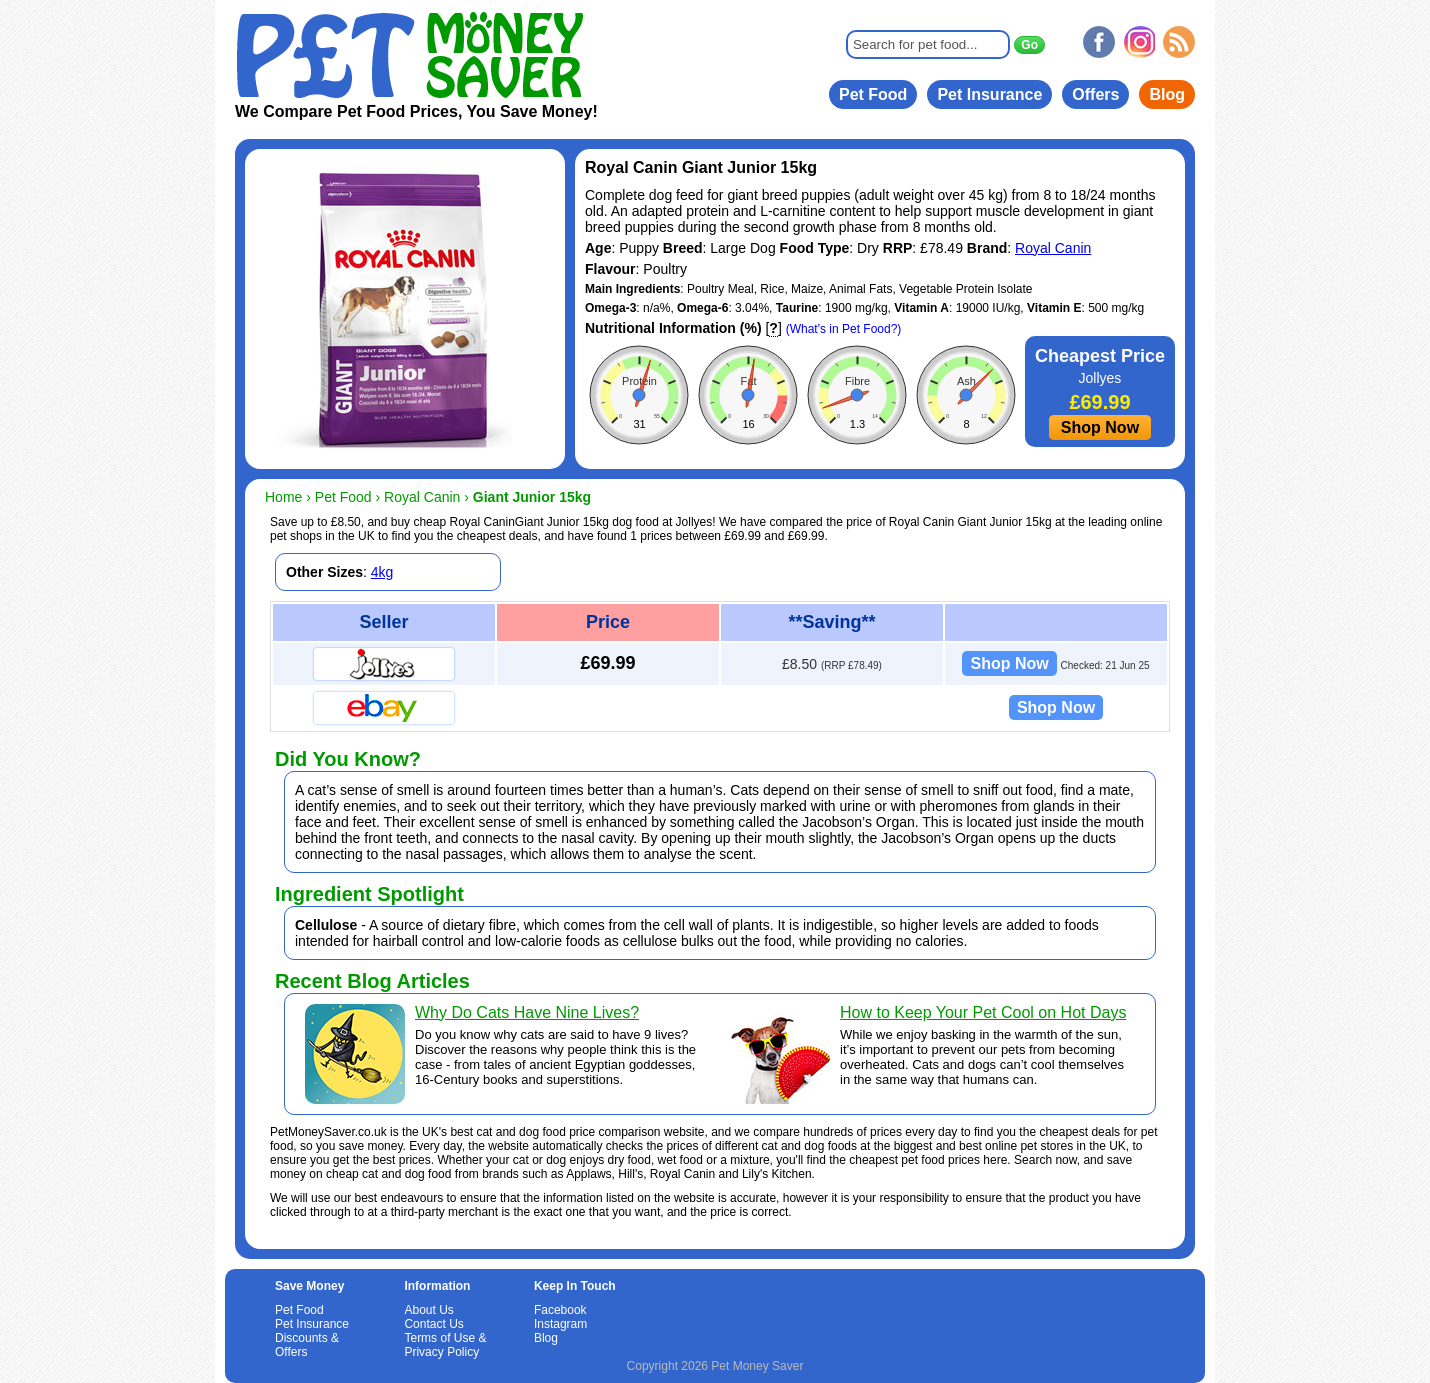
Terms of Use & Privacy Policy (445, 1345)
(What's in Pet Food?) (844, 329)
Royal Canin (1053, 248)
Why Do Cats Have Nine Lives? (527, 1012)
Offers (1095, 94)
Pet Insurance (989, 94)
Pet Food (873, 94)
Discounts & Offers (307, 1345)
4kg (382, 572)
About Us (428, 1310)
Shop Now (1100, 427)
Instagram (560, 1324)
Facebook (560, 1310)
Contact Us (433, 1324)
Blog (1167, 94)
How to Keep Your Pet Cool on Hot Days (983, 1012)
